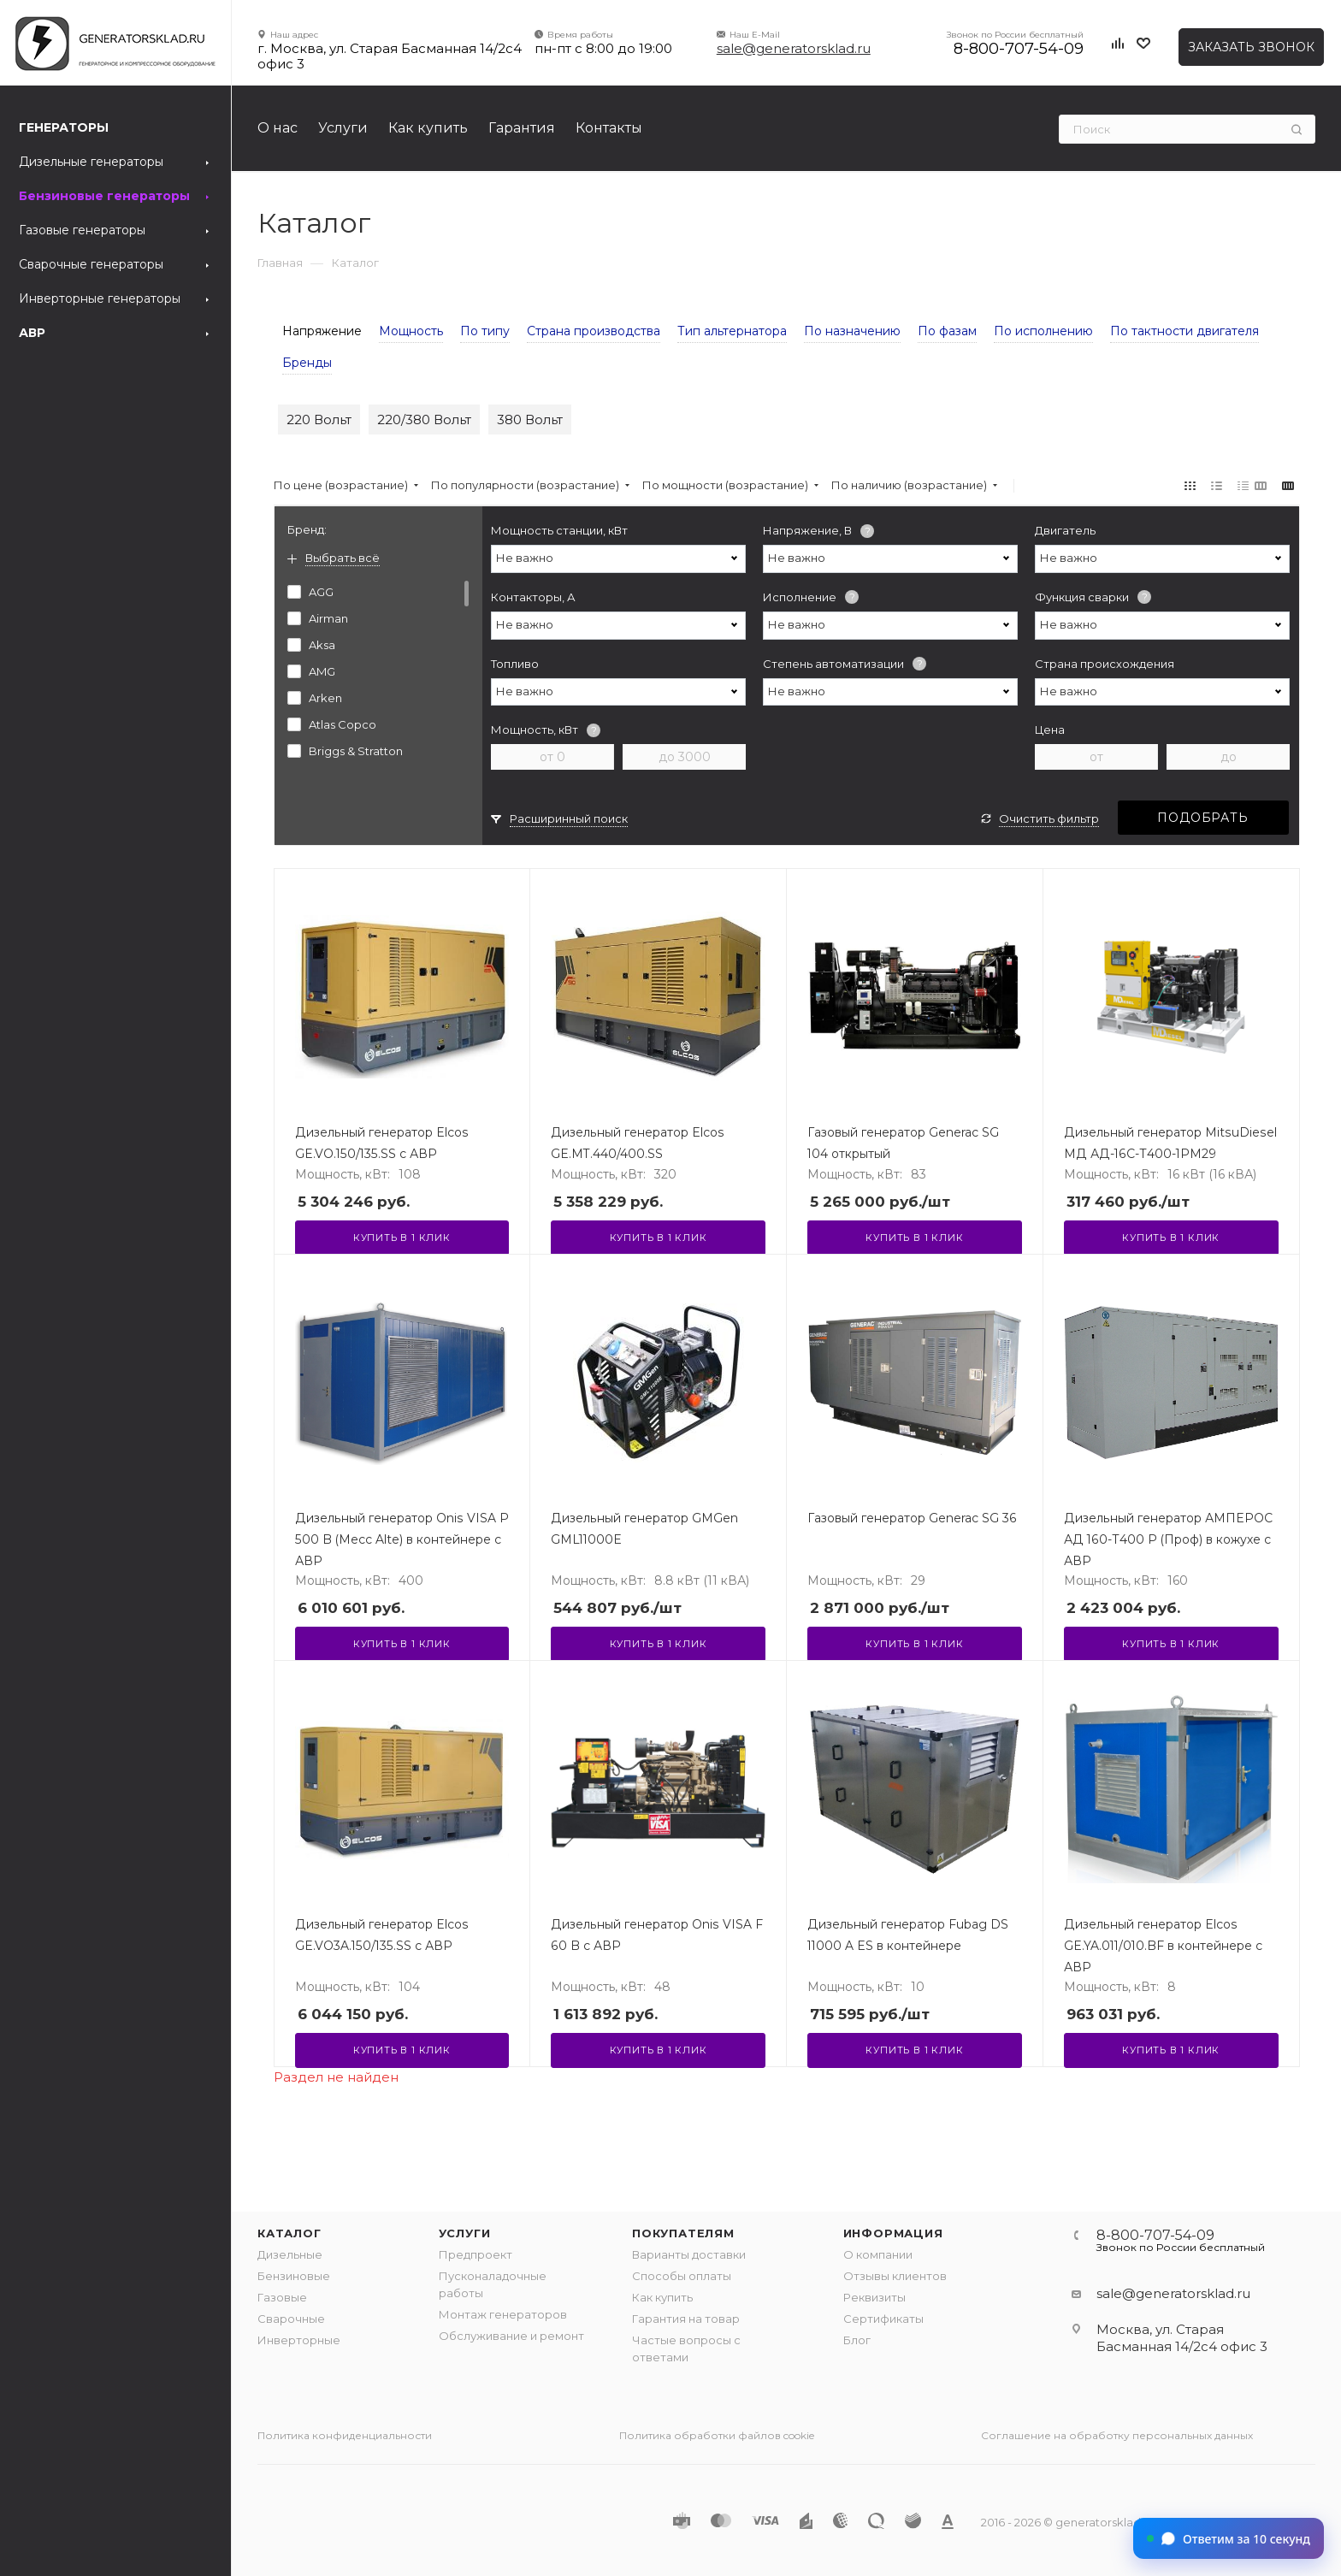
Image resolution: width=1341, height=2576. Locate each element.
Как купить (662, 2297)
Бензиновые (293, 2276)
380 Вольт (530, 419)
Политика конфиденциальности (344, 2435)
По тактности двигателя (1184, 331)
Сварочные (291, 2318)
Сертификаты (883, 2318)
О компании (878, 2254)
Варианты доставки (689, 2254)
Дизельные (289, 2254)
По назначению (852, 331)
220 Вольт (319, 419)
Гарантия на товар (686, 2318)
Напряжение (322, 331)
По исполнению (1043, 331)
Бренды (307, 362)
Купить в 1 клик (402, 1238)
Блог (857, 2340)
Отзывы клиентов (895, 2276)
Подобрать (1202, 817)
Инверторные (298, 2340)
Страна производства (593, 331)
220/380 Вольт (424, 419)
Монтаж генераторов (503, 2314)
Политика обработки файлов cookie (716, 2435)
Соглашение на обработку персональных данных (1117, 2435)
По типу (485, 331)
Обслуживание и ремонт (511, 2336)
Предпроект (475, 2254)
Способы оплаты (681, 2276)
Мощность (411, 331)
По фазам (947, 331)
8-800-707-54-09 (1019, 48)
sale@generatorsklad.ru (794, 48)
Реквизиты (874, 2297)
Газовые (282, 2297)
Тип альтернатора (732, 331)
